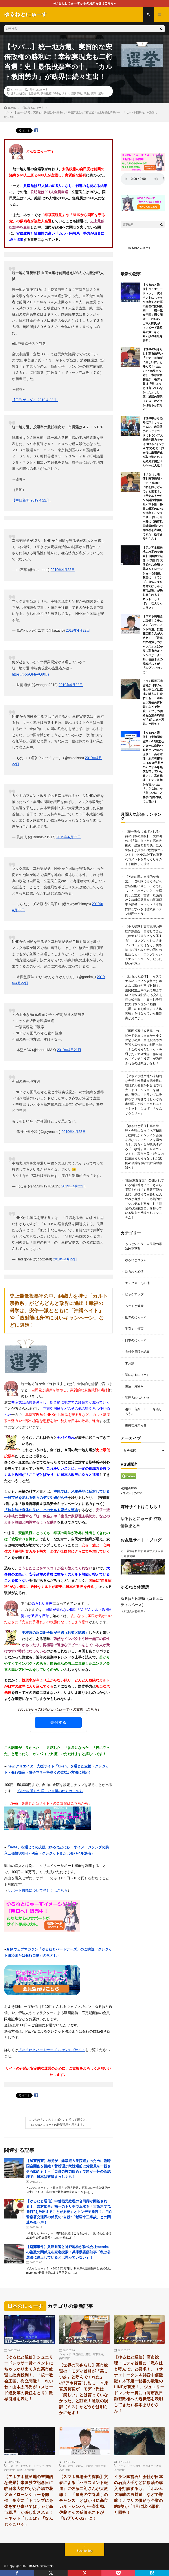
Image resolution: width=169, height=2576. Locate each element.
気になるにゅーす (137, 1374)
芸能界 (89, 2465)
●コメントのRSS (132, 1493)
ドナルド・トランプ (32, 2465)
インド (67, 2354)
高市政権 (98, 2354)
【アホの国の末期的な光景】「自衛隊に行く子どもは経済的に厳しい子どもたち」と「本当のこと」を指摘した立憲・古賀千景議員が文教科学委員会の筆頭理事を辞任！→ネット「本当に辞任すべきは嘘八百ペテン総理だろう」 (143, 895)
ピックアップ (134, 1294)
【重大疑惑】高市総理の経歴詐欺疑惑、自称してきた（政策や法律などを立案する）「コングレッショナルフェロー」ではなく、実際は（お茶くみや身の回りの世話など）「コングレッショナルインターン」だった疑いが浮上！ (143, 945)
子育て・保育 (134, 1329)
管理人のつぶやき (137, 1397)
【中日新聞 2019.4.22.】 (31, 500)
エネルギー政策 (152, 2465)
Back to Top (85, 2550)
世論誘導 (33, 93)
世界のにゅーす (136, 1317)
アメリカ (13, 2465)
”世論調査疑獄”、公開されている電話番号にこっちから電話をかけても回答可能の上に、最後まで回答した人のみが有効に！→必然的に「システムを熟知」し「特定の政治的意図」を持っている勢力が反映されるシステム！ (144, 1199)
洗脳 (86, 93)
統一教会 (68, 2465)
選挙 (101, 93)
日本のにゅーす (38, 89)
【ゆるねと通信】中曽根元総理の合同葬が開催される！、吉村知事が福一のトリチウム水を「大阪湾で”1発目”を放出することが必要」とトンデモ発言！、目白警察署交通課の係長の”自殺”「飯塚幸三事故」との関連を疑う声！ (69, 2211)
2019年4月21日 (69, 1050)
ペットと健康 (134, 1306)
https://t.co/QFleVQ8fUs (30, 674)
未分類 (129, 1363)
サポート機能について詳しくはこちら (38, 1890)
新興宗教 (76, 93)
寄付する (58, 1722)
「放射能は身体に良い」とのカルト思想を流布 (41, 1510)
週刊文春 (100, 2465)
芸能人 (79, 2465)
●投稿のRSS (129, 1488)
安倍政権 (46, 93)
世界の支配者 (18, 93)
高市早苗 (64, 2358)
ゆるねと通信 (134, 1271)
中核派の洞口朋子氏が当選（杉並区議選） (55, 1632)
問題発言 (78, 2354)
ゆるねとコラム (136, 1260)
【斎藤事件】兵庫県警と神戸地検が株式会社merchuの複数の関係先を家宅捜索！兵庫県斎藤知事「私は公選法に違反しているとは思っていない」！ (68, 2252)
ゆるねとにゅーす (139, 247)
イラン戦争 (134, 2465)
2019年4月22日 (63, 570)
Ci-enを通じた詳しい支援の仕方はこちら (50, 1791)
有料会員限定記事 (137, 1352)
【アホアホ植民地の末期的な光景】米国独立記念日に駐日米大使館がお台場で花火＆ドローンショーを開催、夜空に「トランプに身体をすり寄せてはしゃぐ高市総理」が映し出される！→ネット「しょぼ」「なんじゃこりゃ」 (153, 577)
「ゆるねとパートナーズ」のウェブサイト (51, 2050)
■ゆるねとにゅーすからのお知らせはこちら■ (84, 3)
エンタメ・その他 (137, 1283)
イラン (122, 2465)
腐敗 (93, 93)
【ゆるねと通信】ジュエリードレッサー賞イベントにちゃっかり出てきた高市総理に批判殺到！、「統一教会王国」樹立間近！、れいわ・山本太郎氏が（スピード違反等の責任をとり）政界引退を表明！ (28, 2378)
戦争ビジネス (61, 93)
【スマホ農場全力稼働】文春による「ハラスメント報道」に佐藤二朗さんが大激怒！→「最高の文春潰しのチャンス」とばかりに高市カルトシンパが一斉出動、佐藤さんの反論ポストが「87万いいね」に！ (83, 2498)
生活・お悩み (134, 1386)
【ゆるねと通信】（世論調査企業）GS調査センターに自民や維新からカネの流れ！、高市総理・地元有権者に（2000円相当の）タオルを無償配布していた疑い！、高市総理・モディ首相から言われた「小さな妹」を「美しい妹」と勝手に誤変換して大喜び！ (153, 767)
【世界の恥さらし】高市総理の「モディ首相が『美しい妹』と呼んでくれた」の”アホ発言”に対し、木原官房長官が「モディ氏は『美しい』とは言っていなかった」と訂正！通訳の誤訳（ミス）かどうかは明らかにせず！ (153, 379)
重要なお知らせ (136, 1425)
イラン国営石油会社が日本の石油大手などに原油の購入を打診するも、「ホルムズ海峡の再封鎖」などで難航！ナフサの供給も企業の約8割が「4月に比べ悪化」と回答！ (153, 702)
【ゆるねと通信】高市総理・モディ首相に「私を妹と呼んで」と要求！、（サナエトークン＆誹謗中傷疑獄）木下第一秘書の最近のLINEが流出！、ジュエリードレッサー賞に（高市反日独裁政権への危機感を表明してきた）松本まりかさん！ (139, 2384)
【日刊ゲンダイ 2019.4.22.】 (35, 400)
